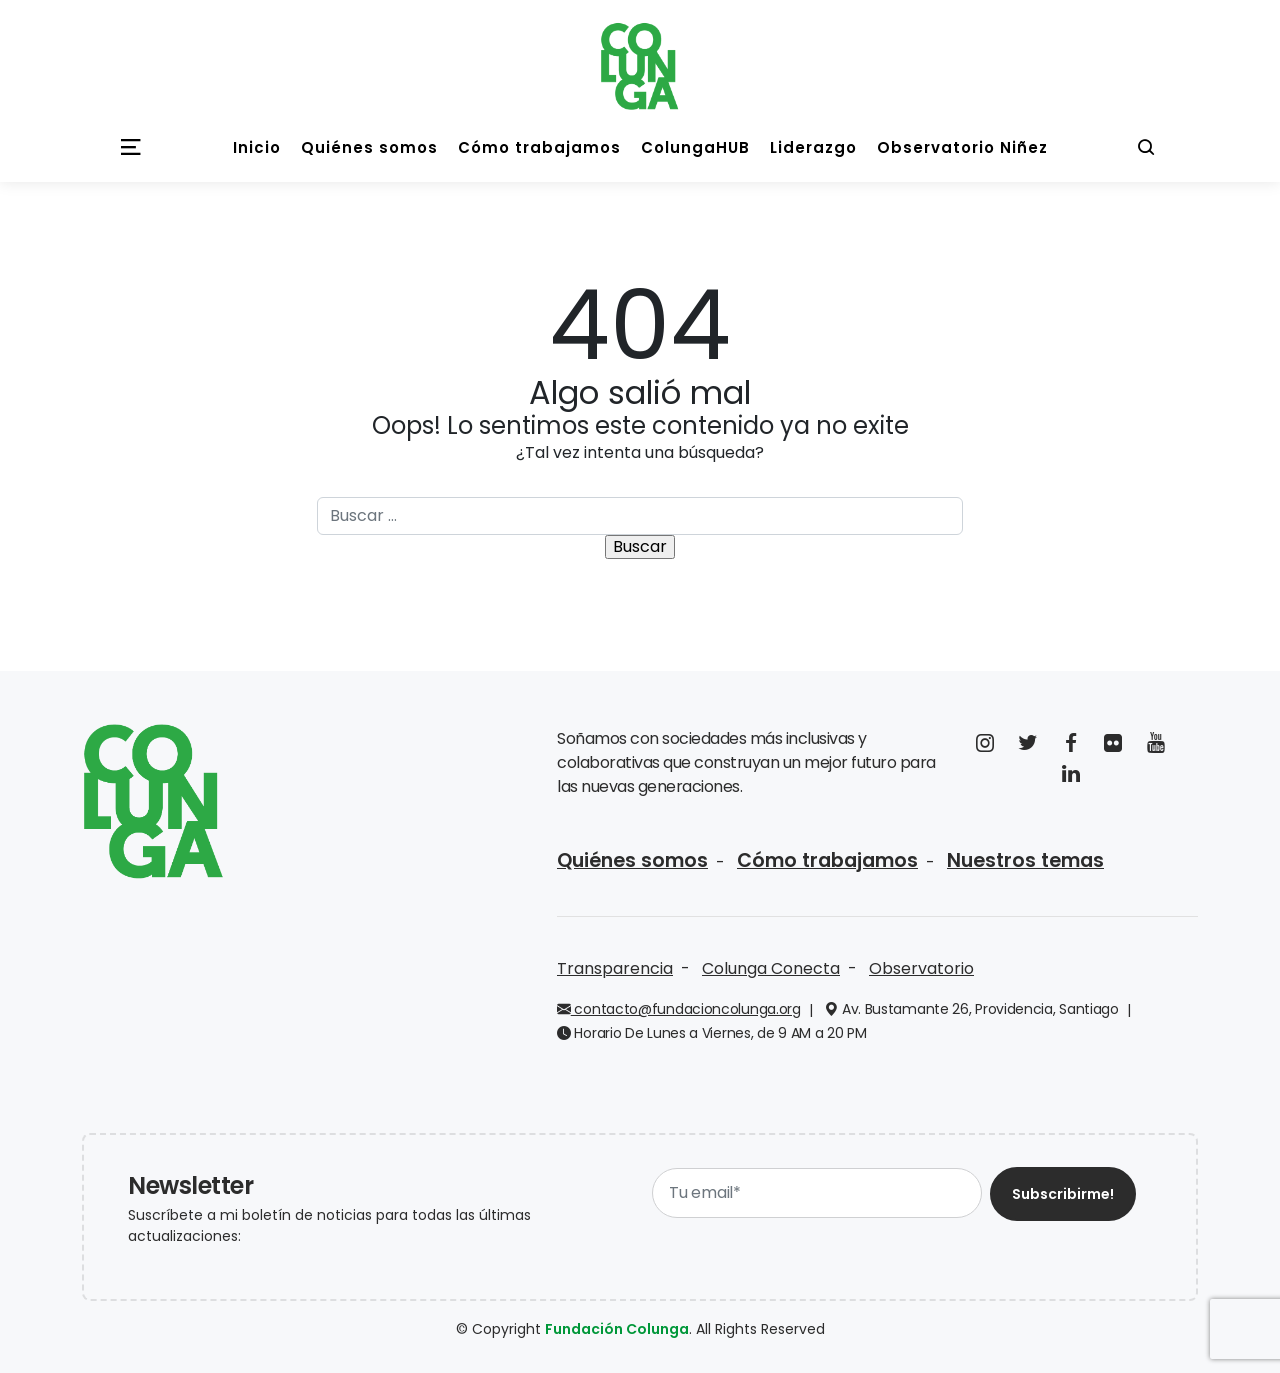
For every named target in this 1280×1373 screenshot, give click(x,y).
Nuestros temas (1025, 860)
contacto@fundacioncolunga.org (679, 1009)
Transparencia (615, 968)
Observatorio (921, 968)
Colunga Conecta (771, 968)
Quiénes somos (632, 860)
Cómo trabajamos (827, 860)
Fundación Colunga (617, 1329)
